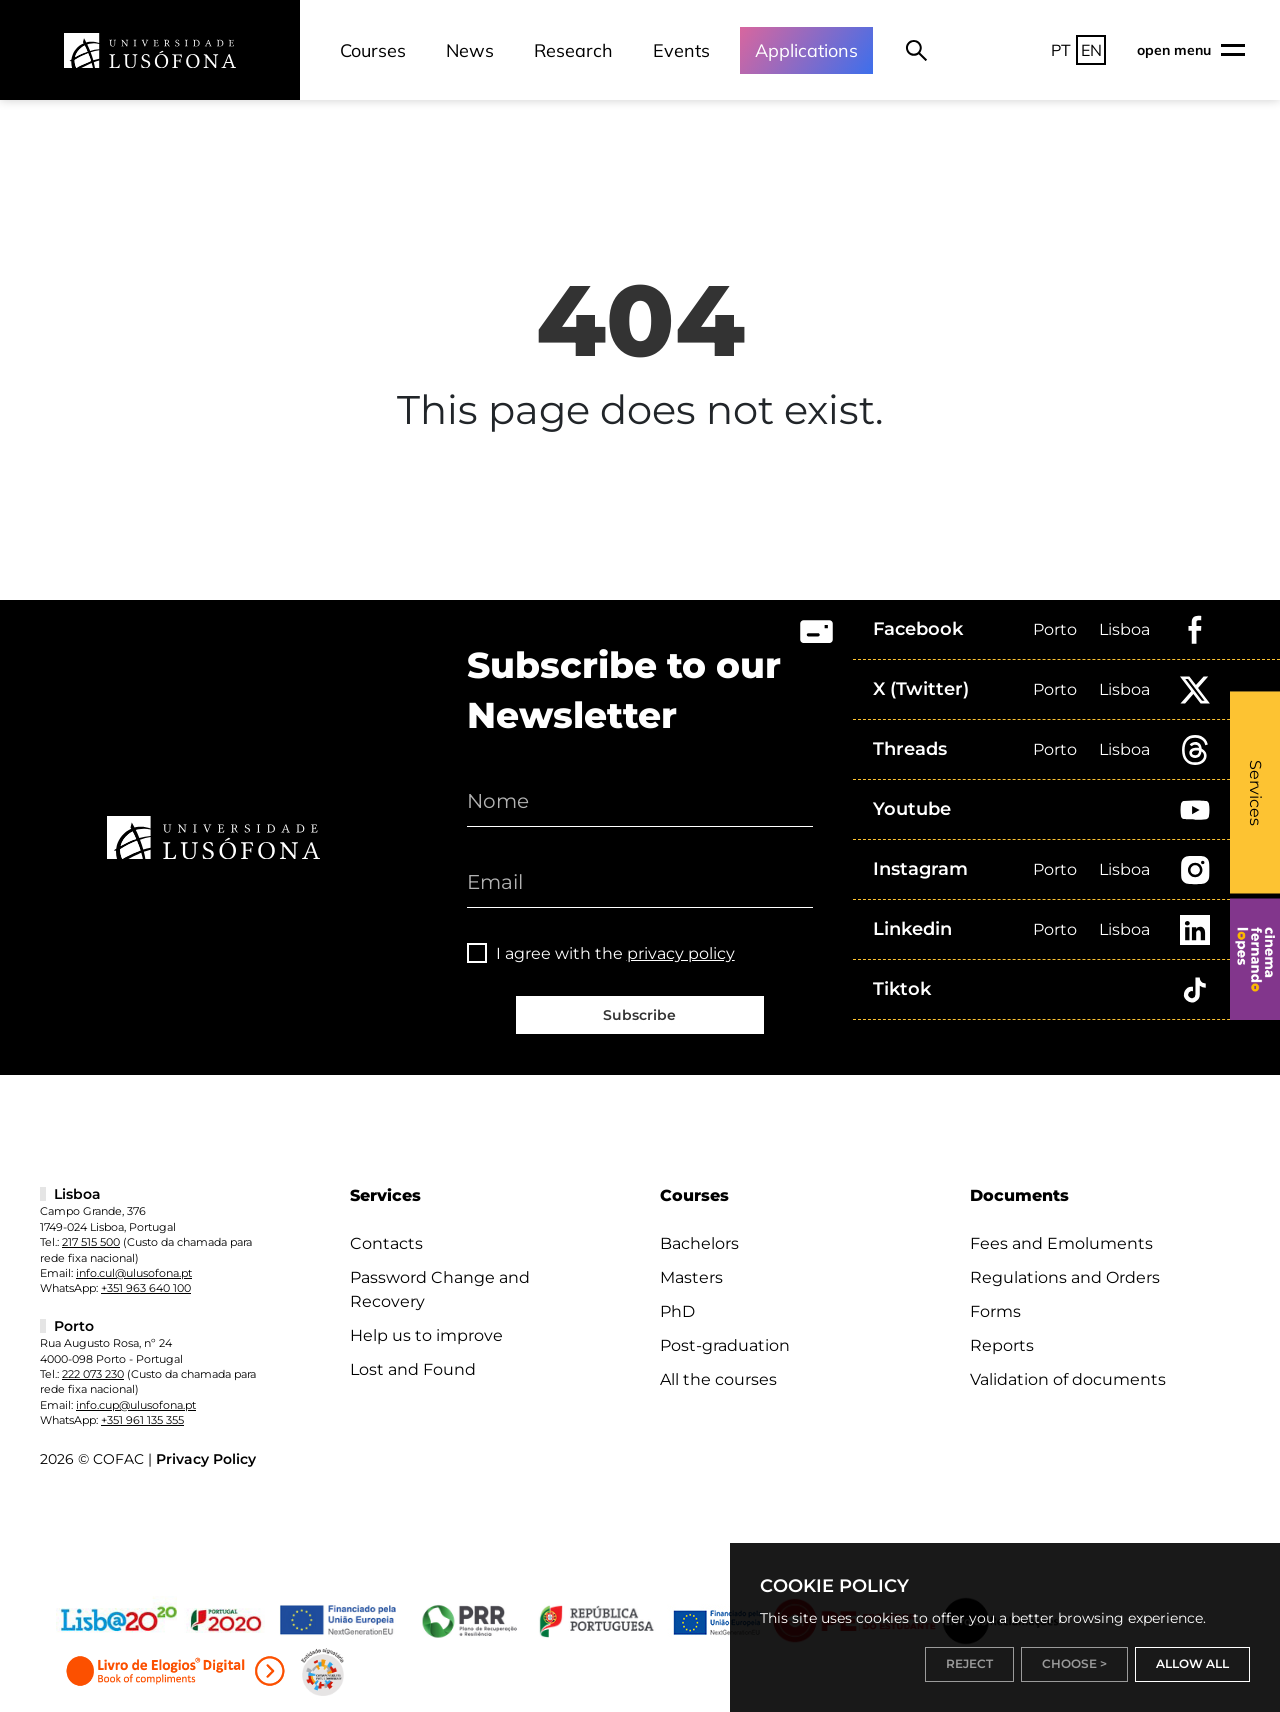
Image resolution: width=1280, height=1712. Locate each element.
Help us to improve (426, 1335)
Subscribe (639, 1015)
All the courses (718, 1379)
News (470, 50)
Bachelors (699, 1243)
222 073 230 (93, 1374)
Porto (1055, 629)
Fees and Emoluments (1061, 1243)
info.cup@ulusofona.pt (136, 1405)
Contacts (386, 1243)
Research (573, 50)
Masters (691, 1277)
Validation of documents (1068, 1379)
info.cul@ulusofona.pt (134, 1273)
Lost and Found (413, 1369)
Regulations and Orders (1065, 1277)
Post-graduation (725, 1345)
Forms (995, 1311)
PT (1061, 50)
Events (681, 50)
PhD (677, 1311)
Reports (1002, 1345)
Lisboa (1124, 629)
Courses (373, 50)
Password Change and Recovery (440, 1289)
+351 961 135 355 (142, 1420)
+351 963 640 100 (146, 1288)
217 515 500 (91, 1242)
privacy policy (681, 953)
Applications (806, 50)
